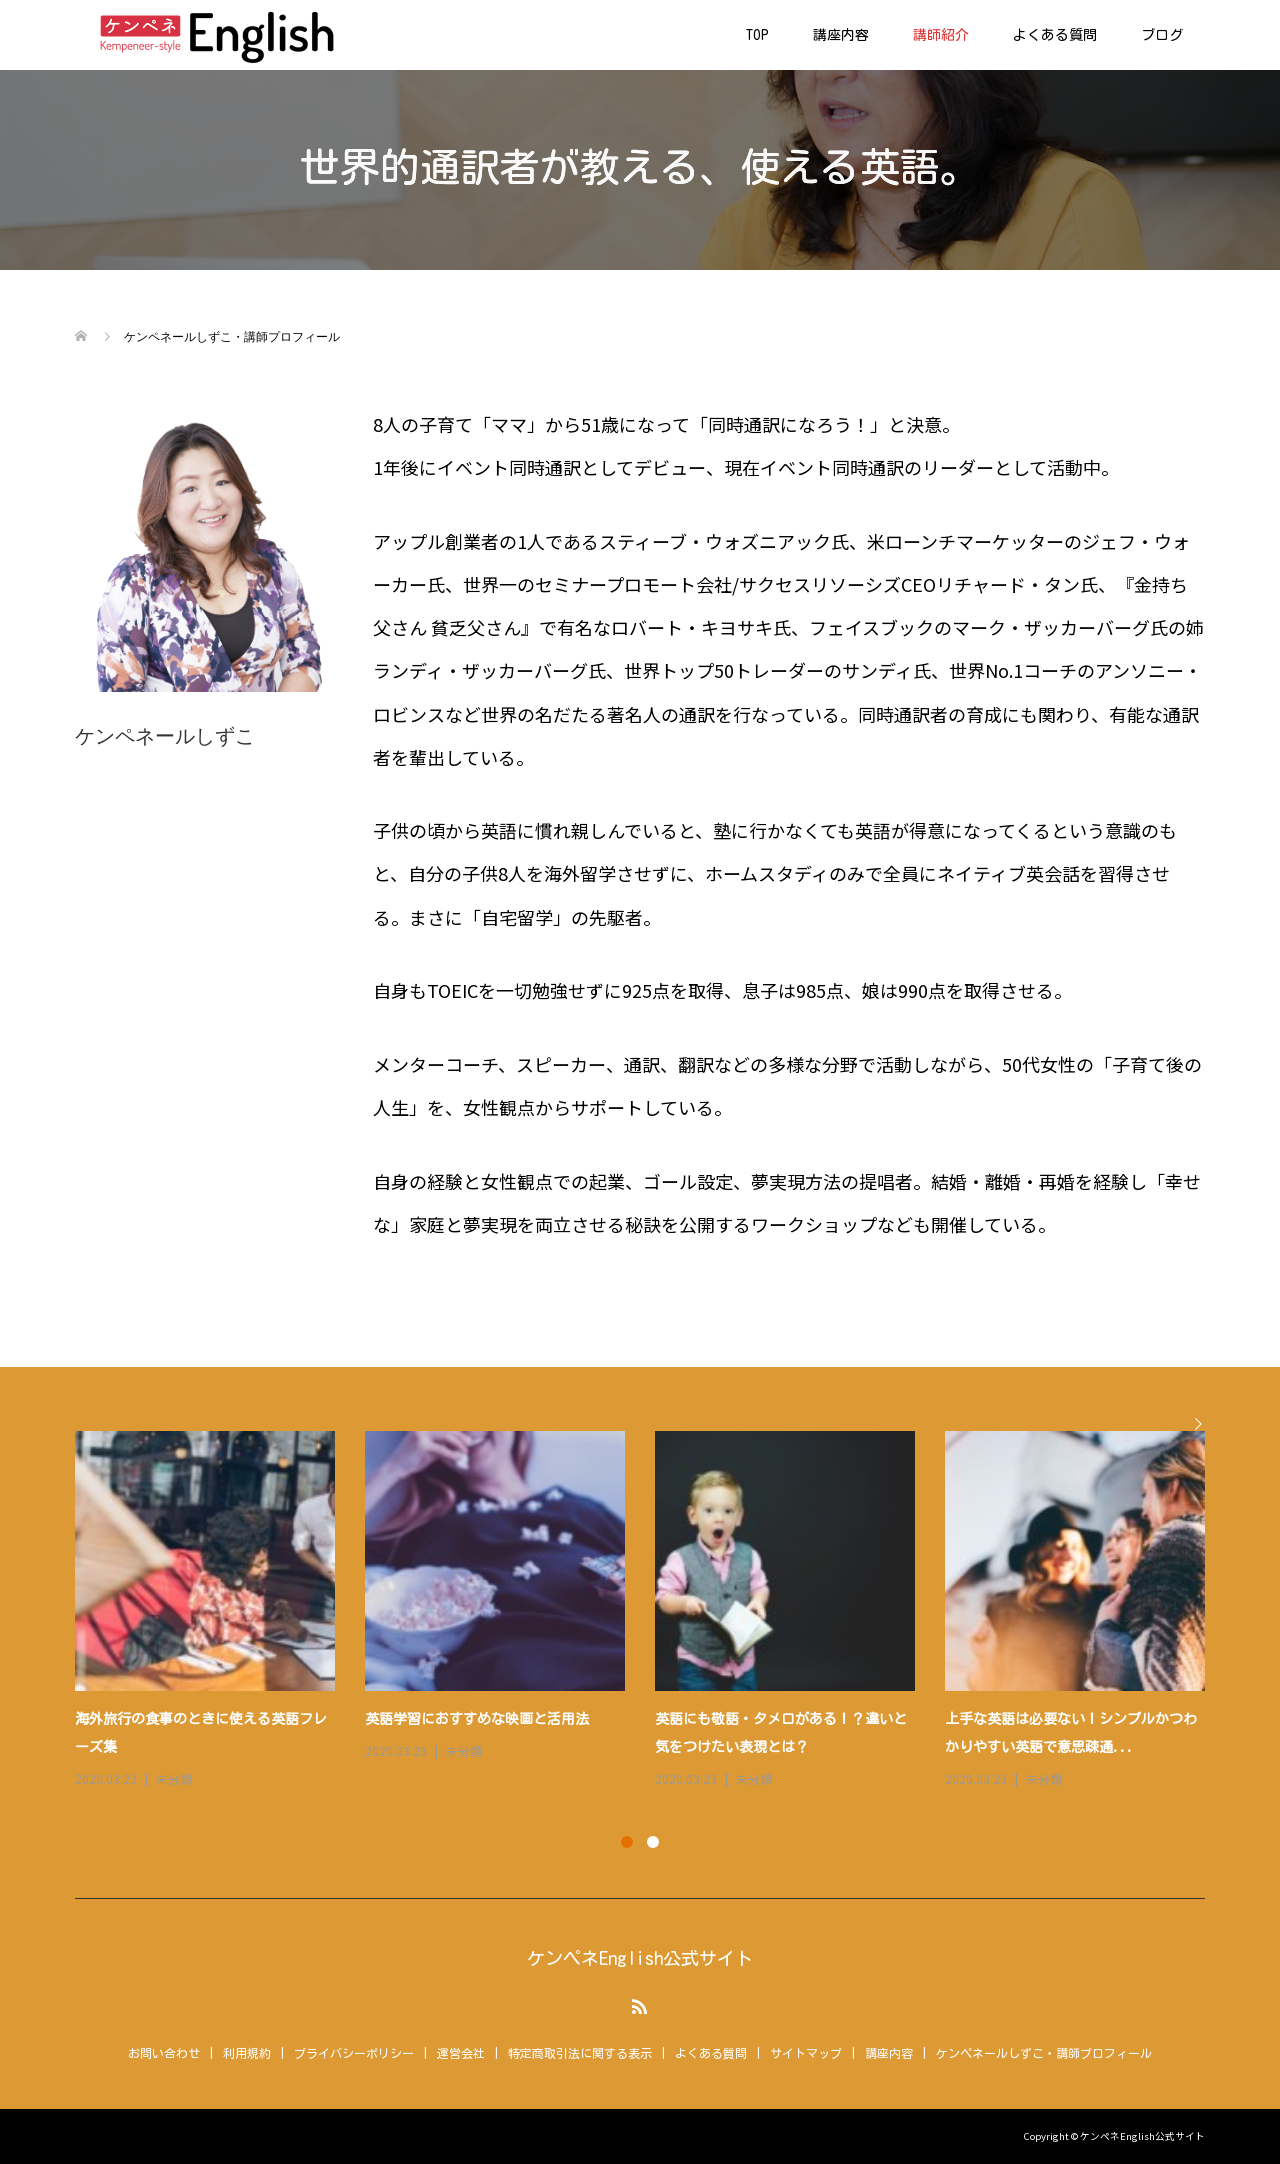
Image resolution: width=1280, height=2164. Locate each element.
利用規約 (247, 2053)
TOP (757, 35)
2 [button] (653, 1842)
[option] (655, 1611)
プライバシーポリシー (354, 2053)
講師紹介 (941, 35)
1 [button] (627, 1842)
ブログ (1162, 35)
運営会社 (461, 2053)
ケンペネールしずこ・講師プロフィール (1044, 2053)
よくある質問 (1055, 35)
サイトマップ (806, 2053)
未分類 (174, 1778)
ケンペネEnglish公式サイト (640, 1958)
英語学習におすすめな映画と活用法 (477, 1719)
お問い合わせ (164, 2053)
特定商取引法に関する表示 (580, 2053)
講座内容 (841, 35)
